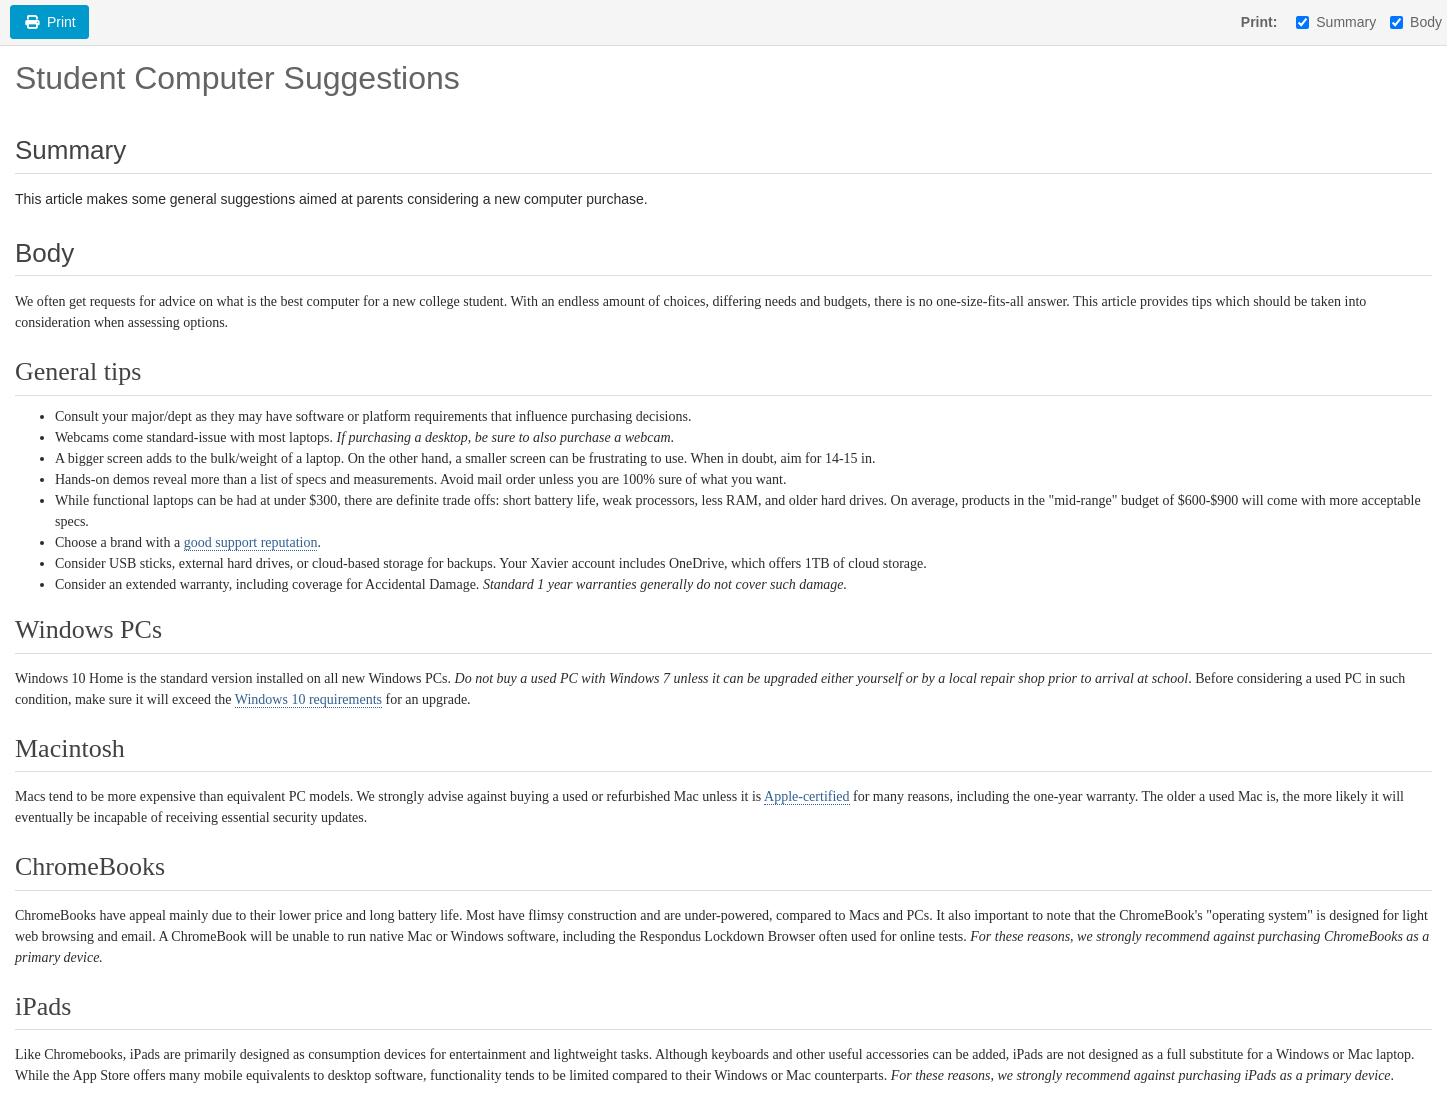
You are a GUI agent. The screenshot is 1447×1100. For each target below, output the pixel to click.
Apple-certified (807, 796)
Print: (1259, 22)
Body (1416, 22)
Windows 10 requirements (308, 699)
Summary (1336, 22)
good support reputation (251, 542)
